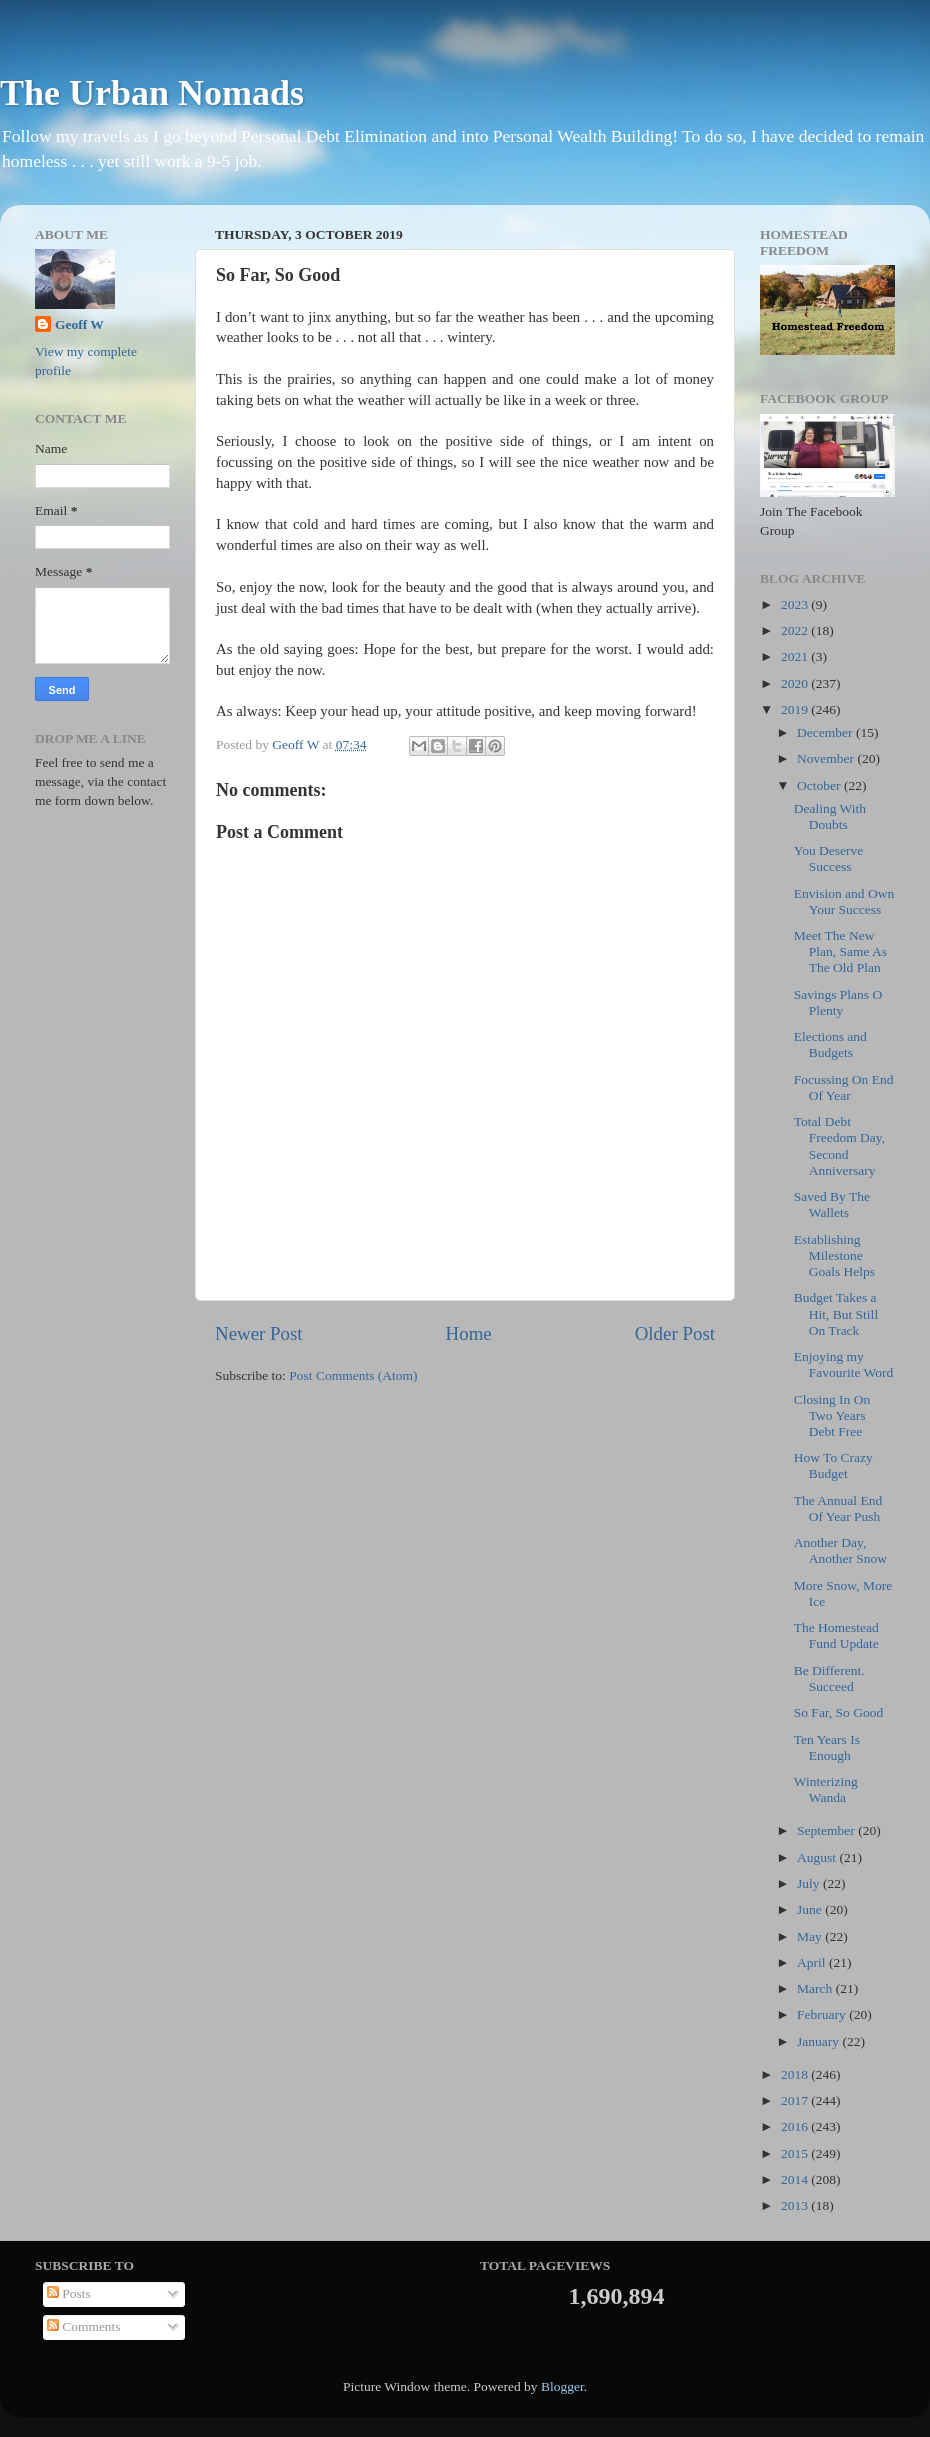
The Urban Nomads (152, 93)
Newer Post (259, 1333)
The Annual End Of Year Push (838, 1508)
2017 (796, 2100)
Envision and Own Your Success (844, 901)
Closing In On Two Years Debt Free (832, 1415)
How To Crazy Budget (833, 1465)
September (827, 1830)
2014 (796, 2179)
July (810, 1883)
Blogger (562, 2386)
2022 (796, 630)
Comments (84, 2326)
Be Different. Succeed (829, 1678)
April (813, 1962)
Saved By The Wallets (832, 1204)
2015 (796, 2153)
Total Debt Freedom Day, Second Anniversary (839, 1146)
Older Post (675, 1333)
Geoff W (79, 324)
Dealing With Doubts (830, 816)
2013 (796, 2205)
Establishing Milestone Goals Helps (834, 1255)
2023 (796, 604)
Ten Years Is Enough (827, 1747)
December (826, 732)
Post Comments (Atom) (353, 1375)
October (820, 785)
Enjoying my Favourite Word (844, 1364)
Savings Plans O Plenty (838, 1002)
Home (469, 1333)
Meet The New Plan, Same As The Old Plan (840, 951)
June (811, 1909)
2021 (796, 656)
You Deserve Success (829, 858)
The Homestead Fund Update (836, 1635)
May (811, 1936)
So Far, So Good (838, 1712)
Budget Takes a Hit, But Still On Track (836, 1313)
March (816, 1988)
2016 (796, 2126)
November (827, 758)
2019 (796, 709)
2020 (796, 683)
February (823, 2014)
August (818, 1857)
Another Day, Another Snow (840, 1550)
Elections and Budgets (830, 1044)
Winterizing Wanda (826, 1789)
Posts (69, 2293)
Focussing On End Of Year (844, 1087)
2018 (796, 2074)
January (819, 2041)
